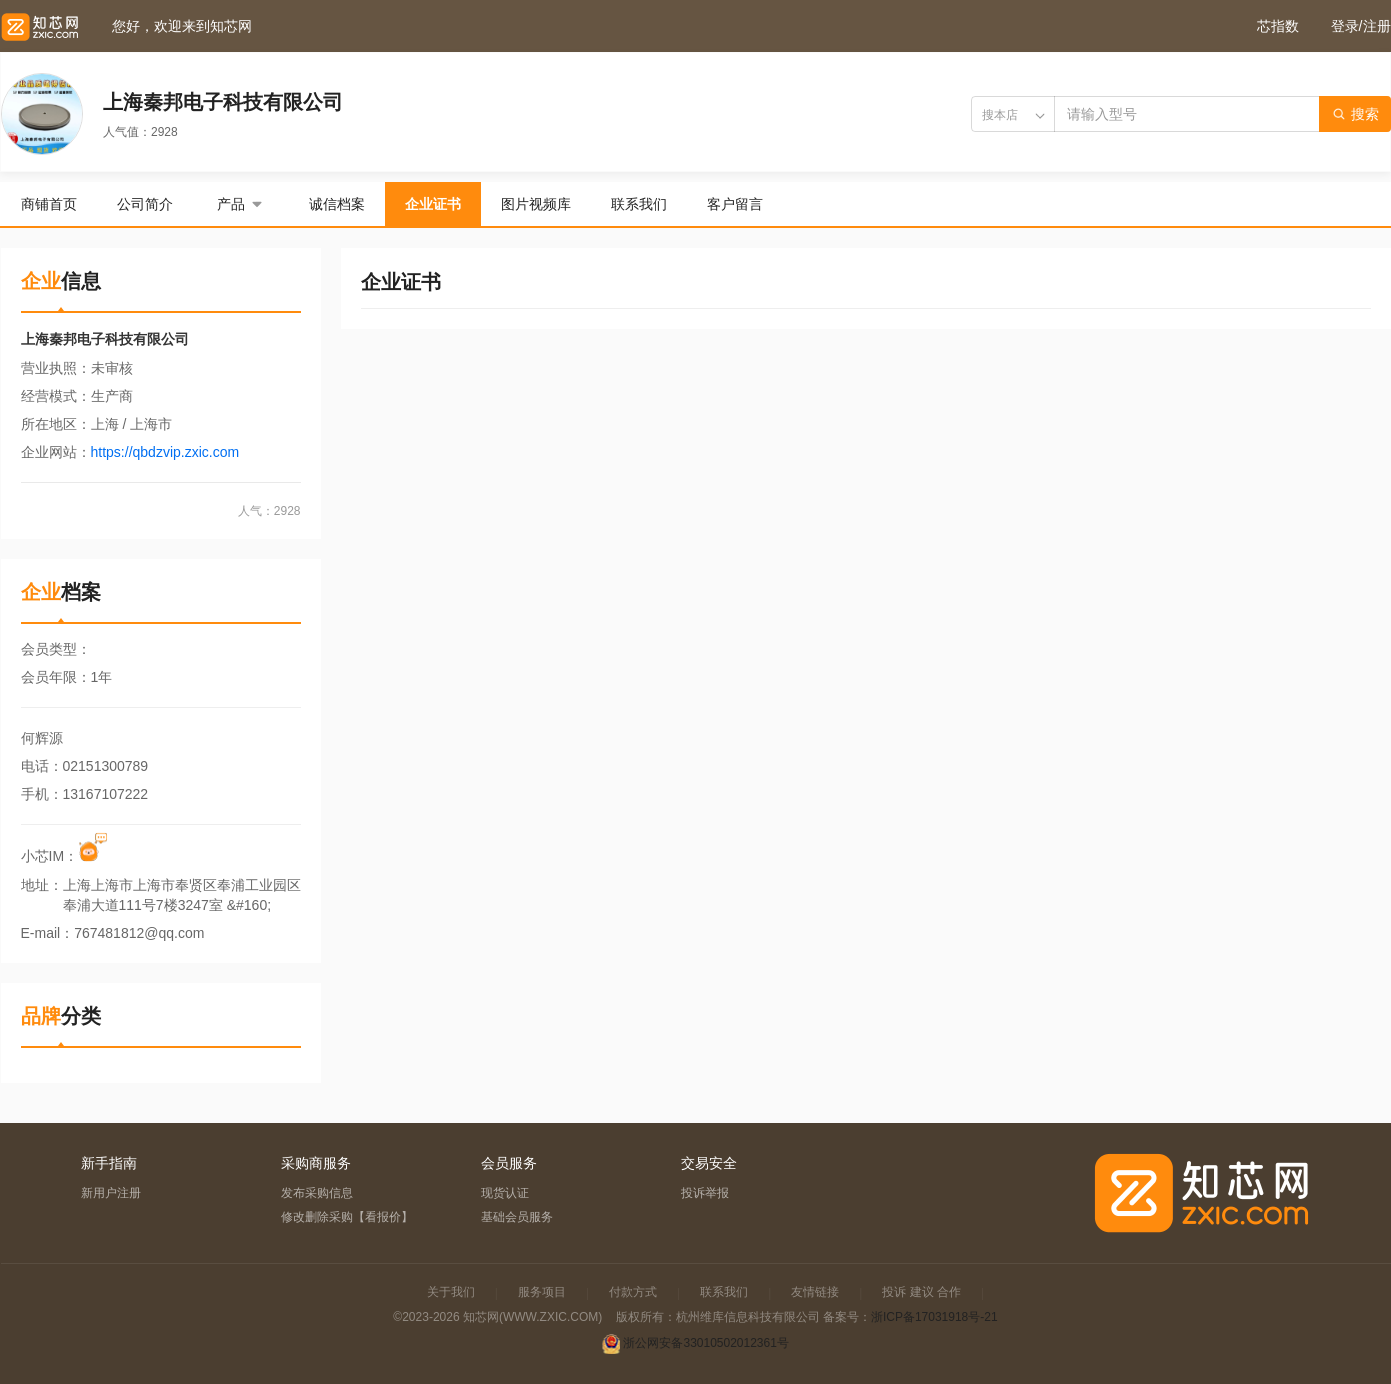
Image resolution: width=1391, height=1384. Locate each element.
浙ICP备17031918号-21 (934, 1317)
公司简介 (145, 204)
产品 (241, 204)
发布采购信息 (317, 1193)
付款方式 (633, 1292)
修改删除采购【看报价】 (347, 1217)
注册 (1377, 26)
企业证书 (433, 204)
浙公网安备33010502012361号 (705, 1343)
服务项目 (542, 1292)
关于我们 (451, 1292)
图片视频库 (536, 204)
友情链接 (815, 1292)
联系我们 (639, 204)
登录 (1345, 26)
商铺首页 (49, 204)
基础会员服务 (517, 1217)
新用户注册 (111, 1193)
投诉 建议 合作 (921, 1292)
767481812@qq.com (139, 933)
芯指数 (1278, 26)
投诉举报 (705, 1193)
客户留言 (735, 204)
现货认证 (505, 1193)
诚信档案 (337, 204)
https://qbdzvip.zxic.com (165, 452)
